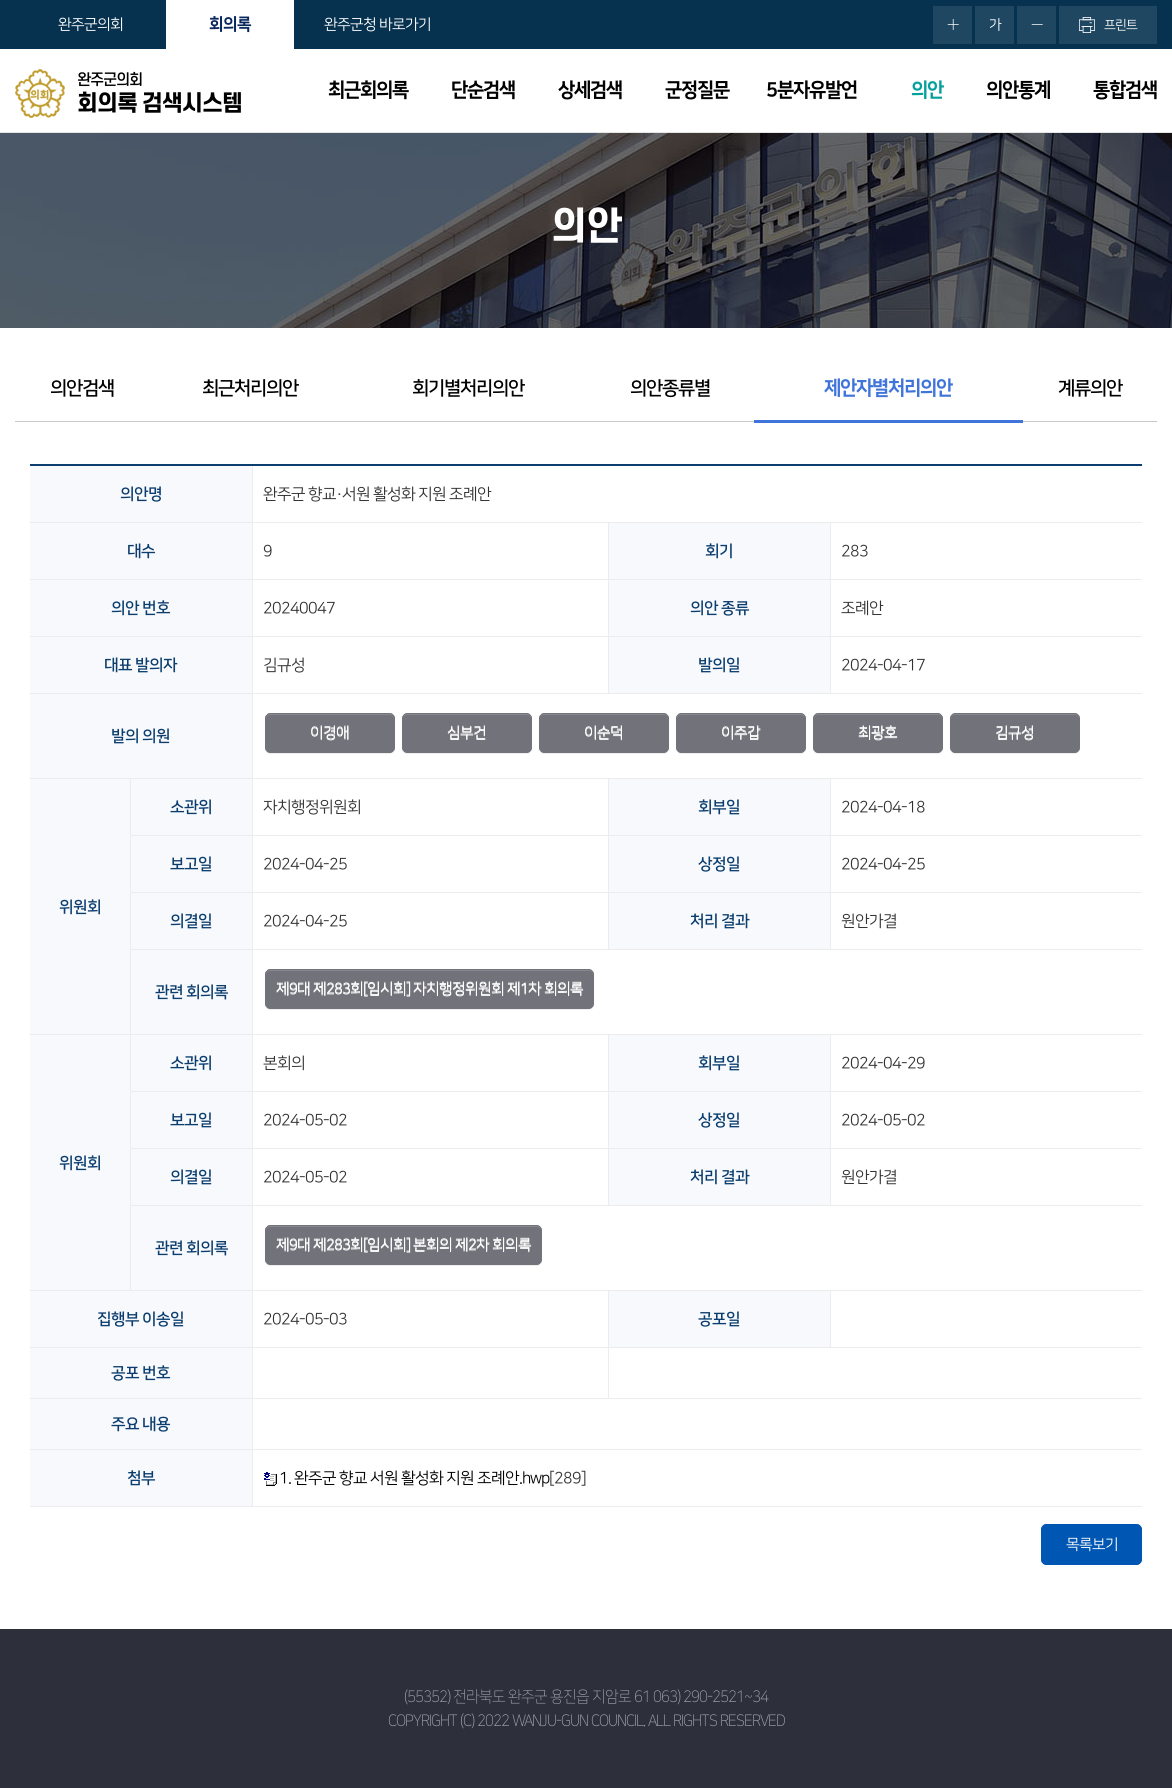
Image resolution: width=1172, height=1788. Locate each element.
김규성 (1014, 732)
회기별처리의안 (468, 388)
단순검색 (483, 90)
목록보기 (1092, 1544)
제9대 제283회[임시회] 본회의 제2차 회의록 (403, 1244)
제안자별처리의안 (888, 388)
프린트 (1120, 25)
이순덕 (603, 732)
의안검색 (82, 388)
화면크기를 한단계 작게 (1036, 25)
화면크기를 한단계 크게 (952, 25)
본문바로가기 (0, 0)
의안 (927, 90)
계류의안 (1090, 388)
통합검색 (1125, 90)
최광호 (877, 732)
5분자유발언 (811, 90)
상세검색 (590, 90)
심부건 (466, 732)
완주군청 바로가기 (377, 24)
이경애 (329, 732)
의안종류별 (670, 388)
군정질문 (697, 90)
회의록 (230, 24)
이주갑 (740, 732)
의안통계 (1018, 90)
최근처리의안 (250, 388)
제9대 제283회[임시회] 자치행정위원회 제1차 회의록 (429, 988)
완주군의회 (90, 24)
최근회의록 (368, 90)
